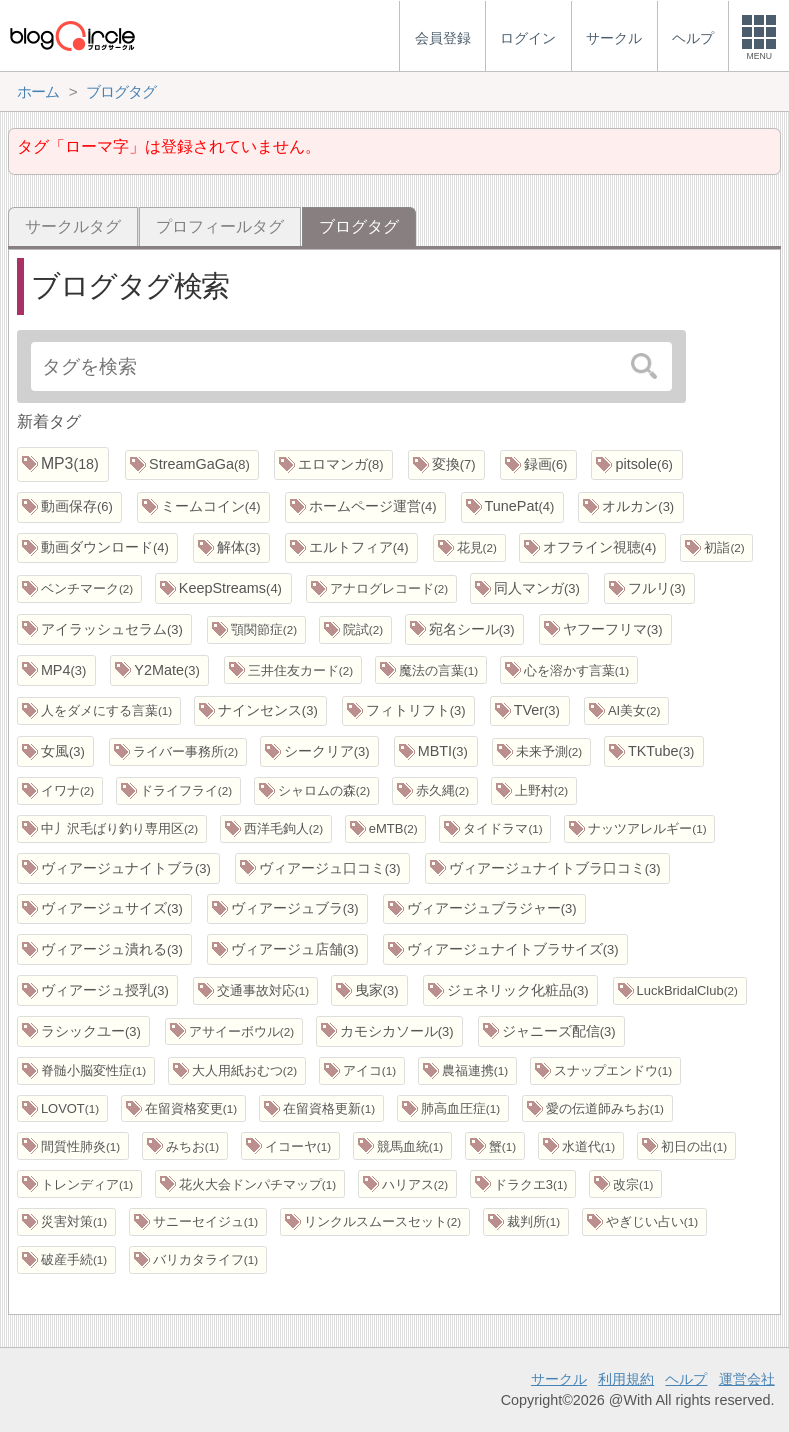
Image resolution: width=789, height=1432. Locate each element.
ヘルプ (686, 1379)
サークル (559, 1379)
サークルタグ (73, 226)
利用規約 (626, 1379)
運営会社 (747, 1379)
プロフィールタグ (220, 226)
